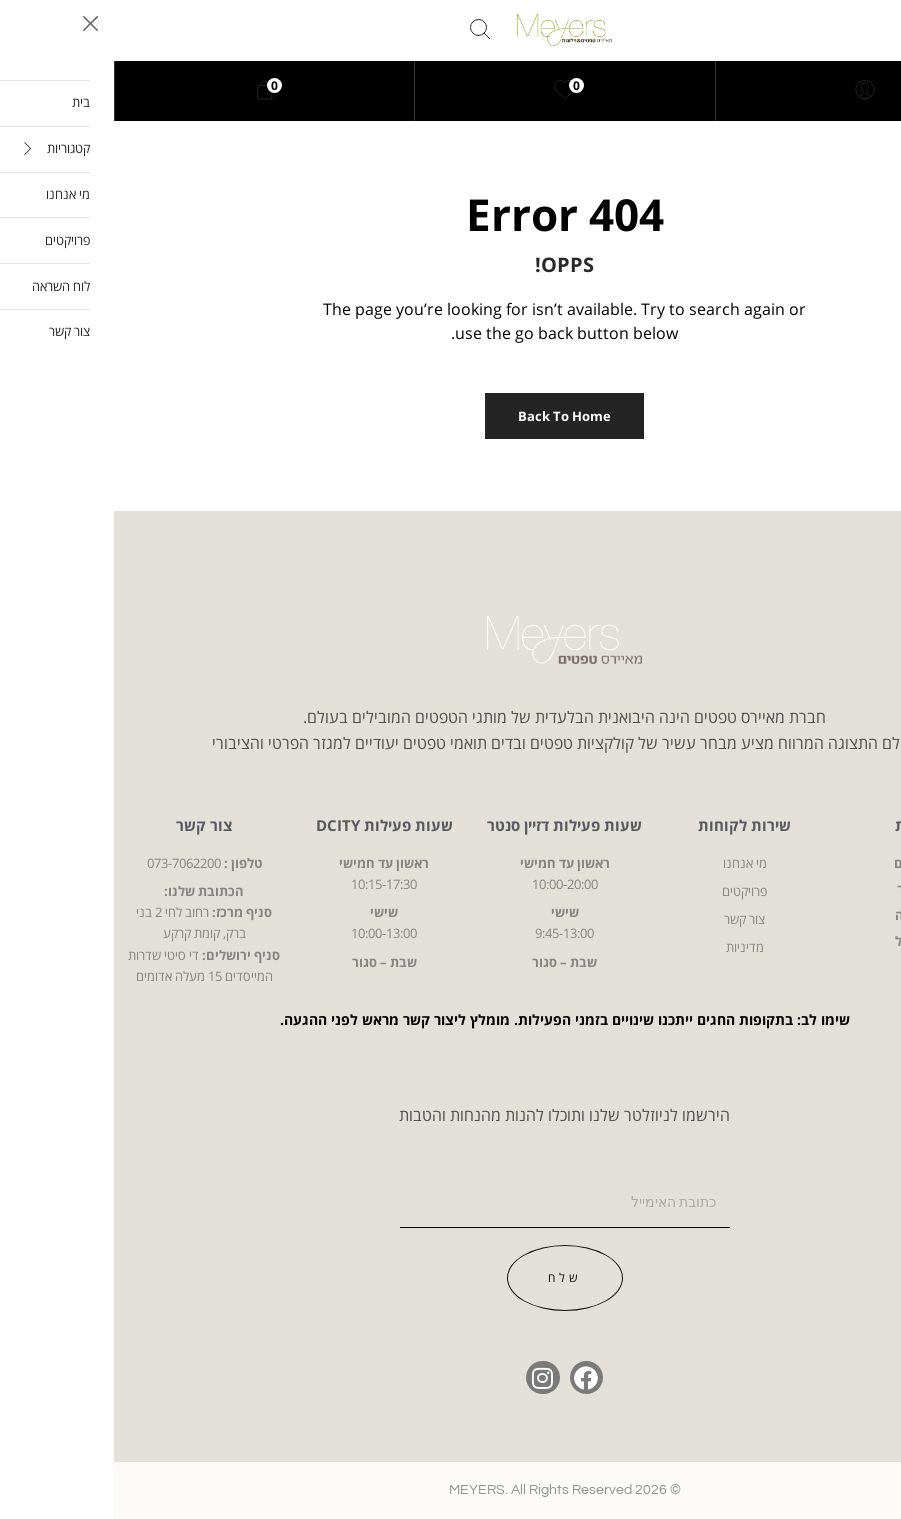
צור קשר (90, 825)
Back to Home (450, 416)
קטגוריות (811, 825)
